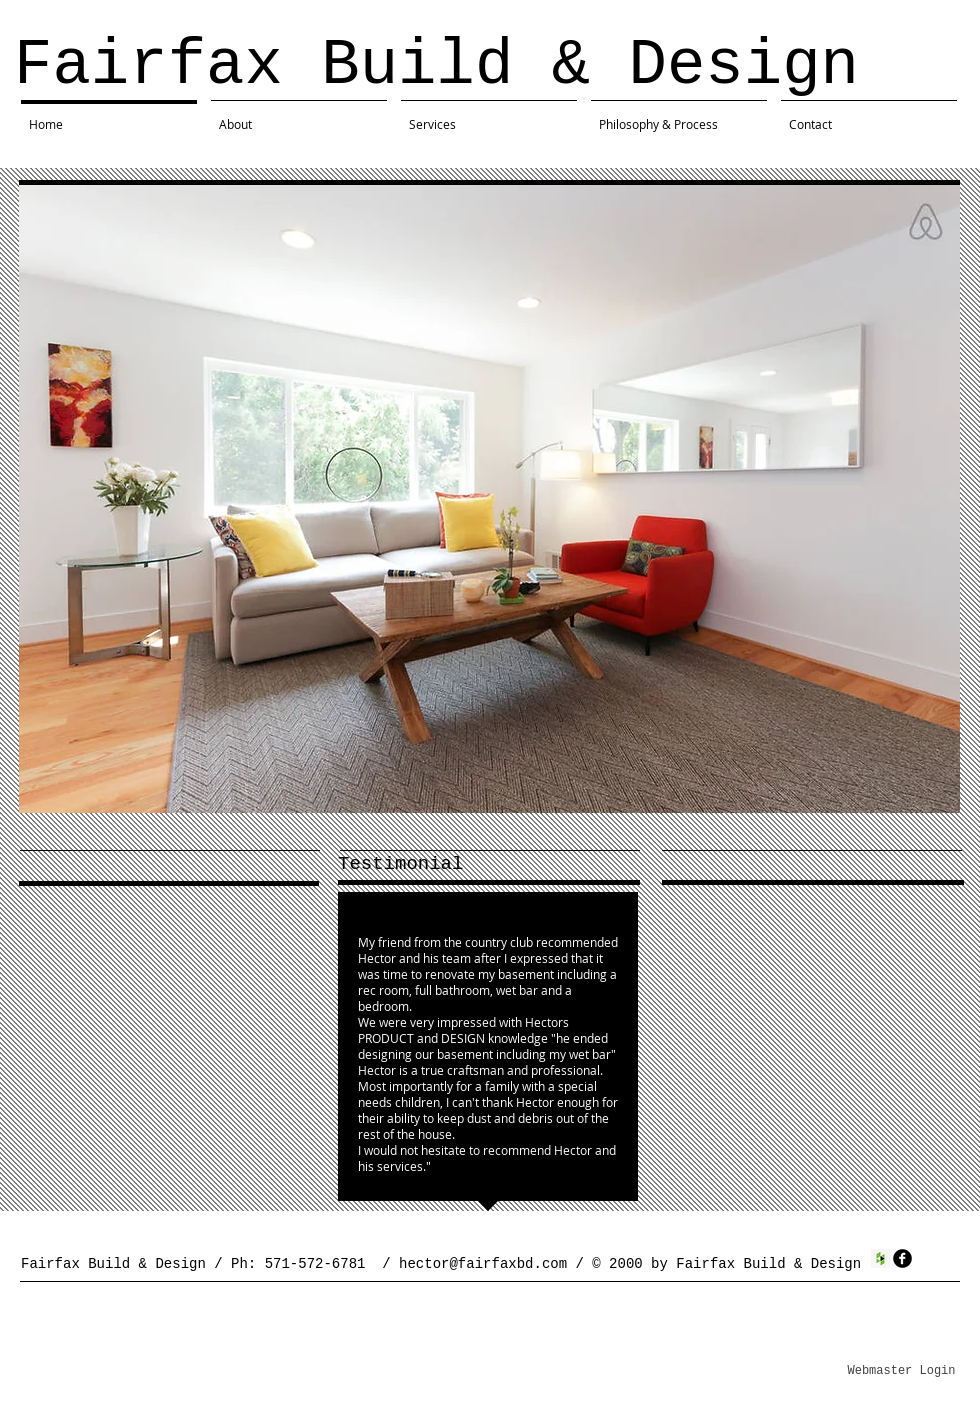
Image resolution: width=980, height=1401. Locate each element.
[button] (489, 499)
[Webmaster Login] (901, 1371)
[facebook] (902, 1258)
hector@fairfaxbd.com (483, 1264)
